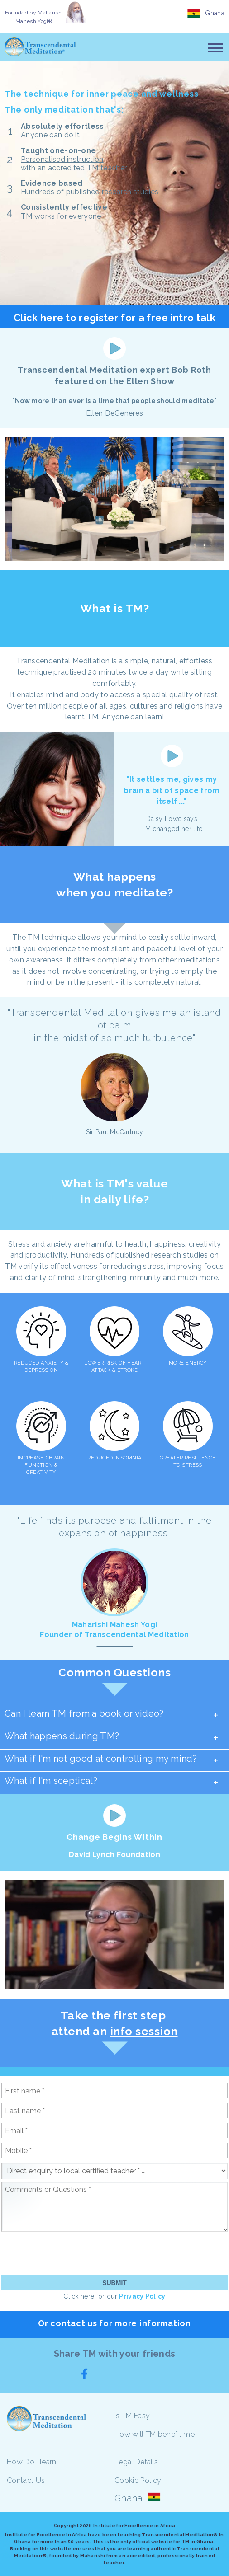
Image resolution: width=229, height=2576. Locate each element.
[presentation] (70, 2253)
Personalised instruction (62, 159)
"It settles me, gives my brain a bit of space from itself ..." (171, 790)
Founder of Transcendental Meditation (114, 1634)
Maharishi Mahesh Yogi (114, 1624)
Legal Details (136, 2462)
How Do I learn (31, 2462)
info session (144, 2031)
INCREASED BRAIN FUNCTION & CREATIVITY (41, 1465)
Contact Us (26, 2480)
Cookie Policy (137, 2480)
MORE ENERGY (188, 1363)
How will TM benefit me (154, 2434)
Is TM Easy (132, 2416)
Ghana (214, 13)
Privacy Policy (142, 2296)
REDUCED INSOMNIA (114, 1458)
